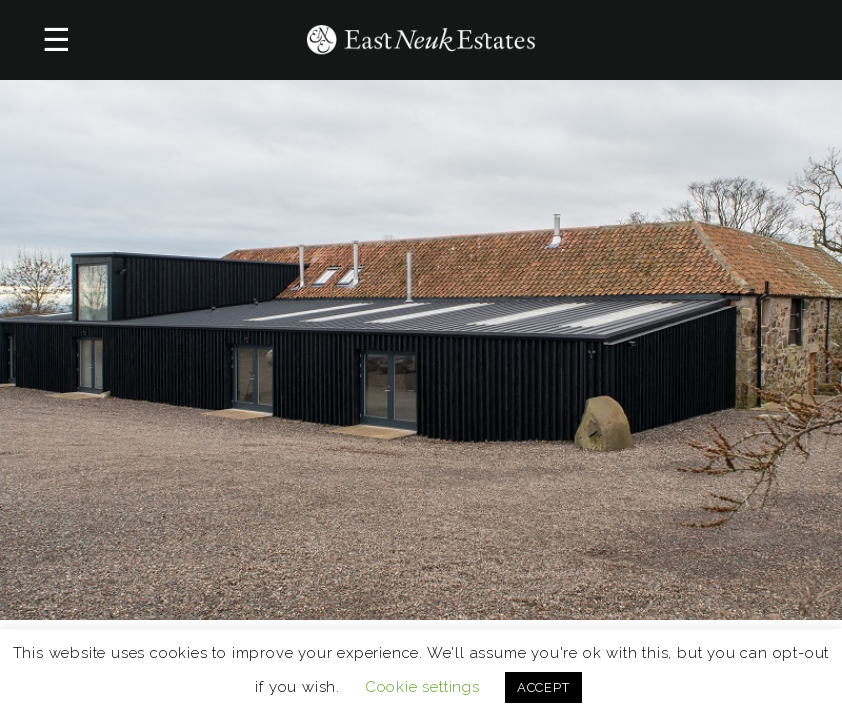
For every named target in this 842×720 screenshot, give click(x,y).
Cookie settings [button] (422, 687)
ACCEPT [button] (543, 687)
